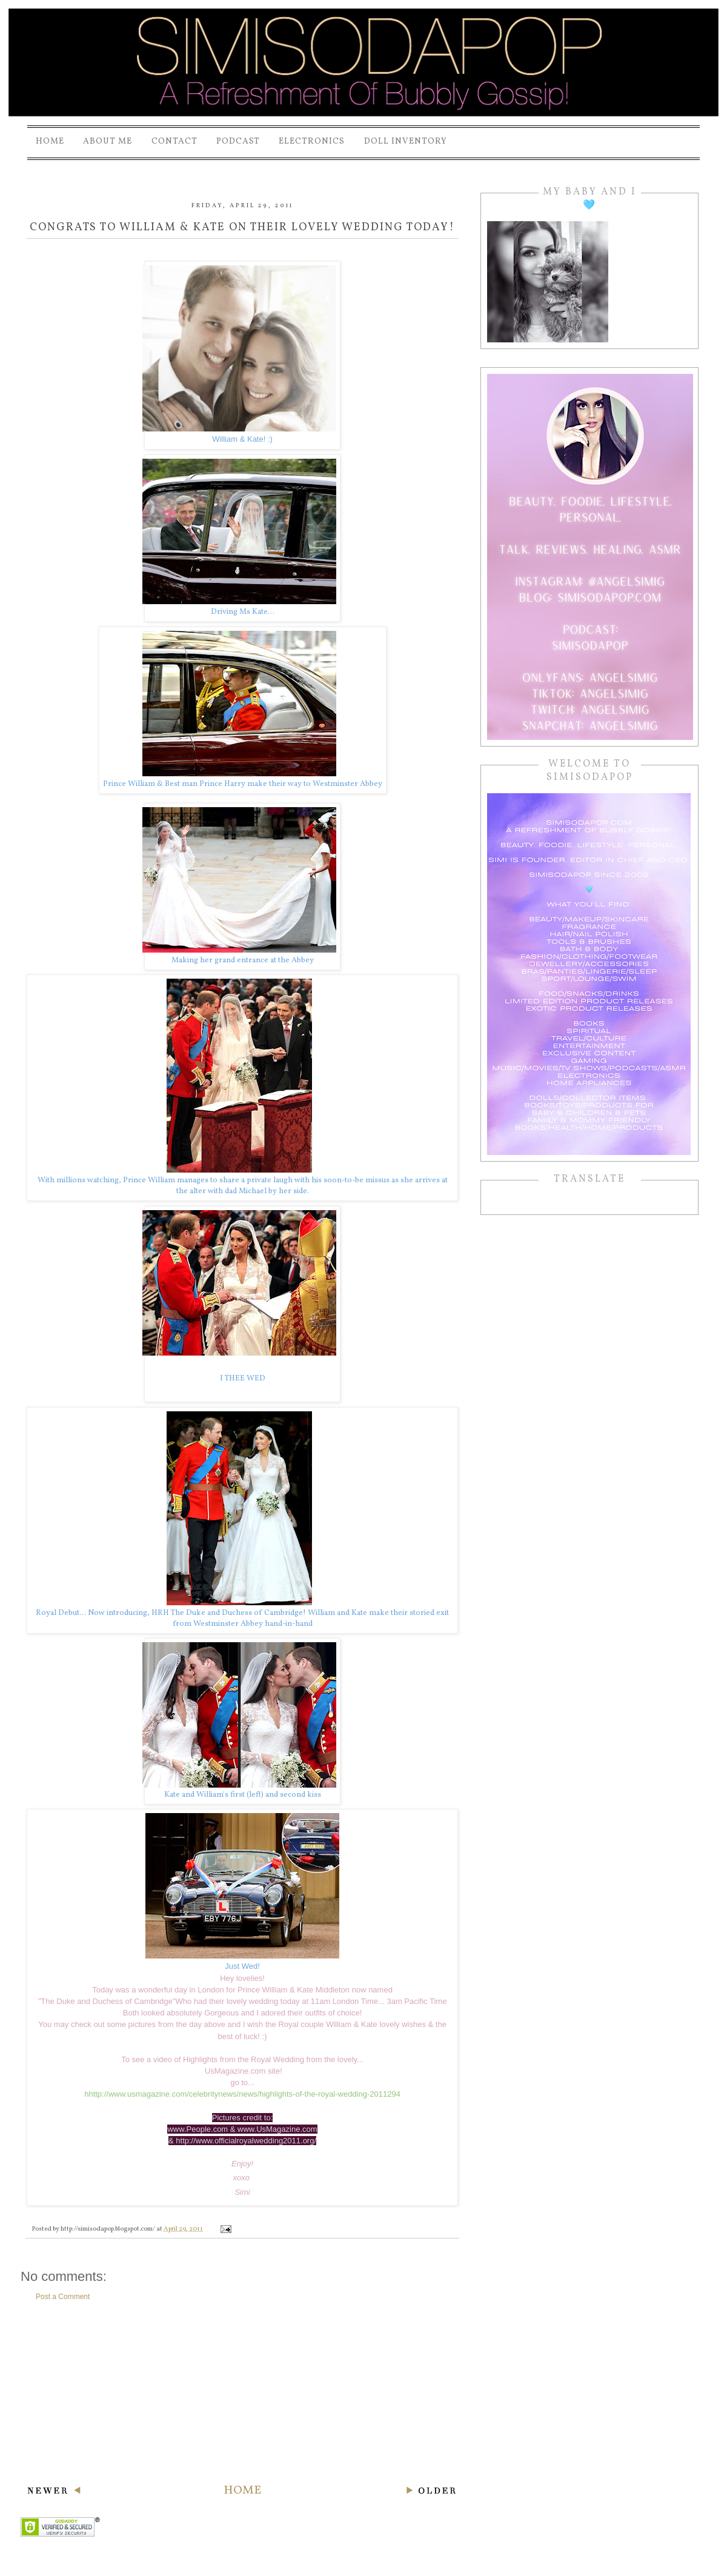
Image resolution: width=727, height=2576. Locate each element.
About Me (107, 141)
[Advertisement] (242, 2392)
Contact (174, 141)
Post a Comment (63, 2296)
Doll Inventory (405, 141)
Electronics (312, 141)
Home (50, 141)
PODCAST (238, 141)
